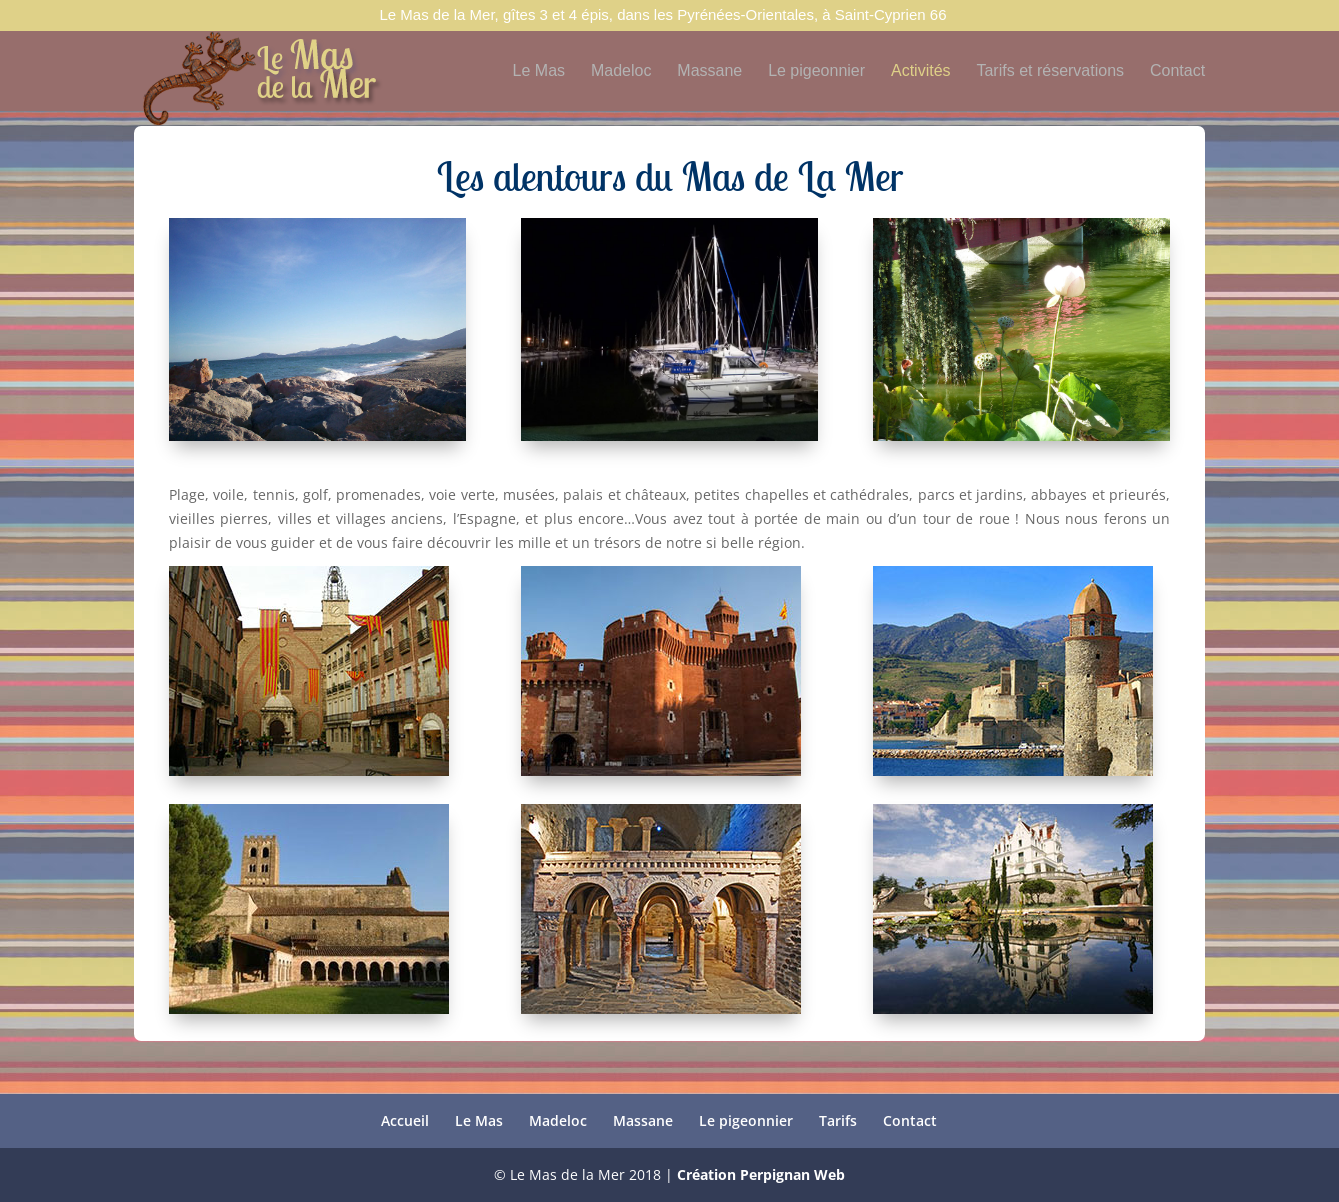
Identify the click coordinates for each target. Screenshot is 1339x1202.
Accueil (405, 1120)
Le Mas (539, 71)
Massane (709, 71)
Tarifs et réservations (1050, 71)
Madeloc (621, 71)
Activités (921, 71)
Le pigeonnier (816, 71)
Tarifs (838, 1120)
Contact (1177, 71)
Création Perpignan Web (761, 1174)
